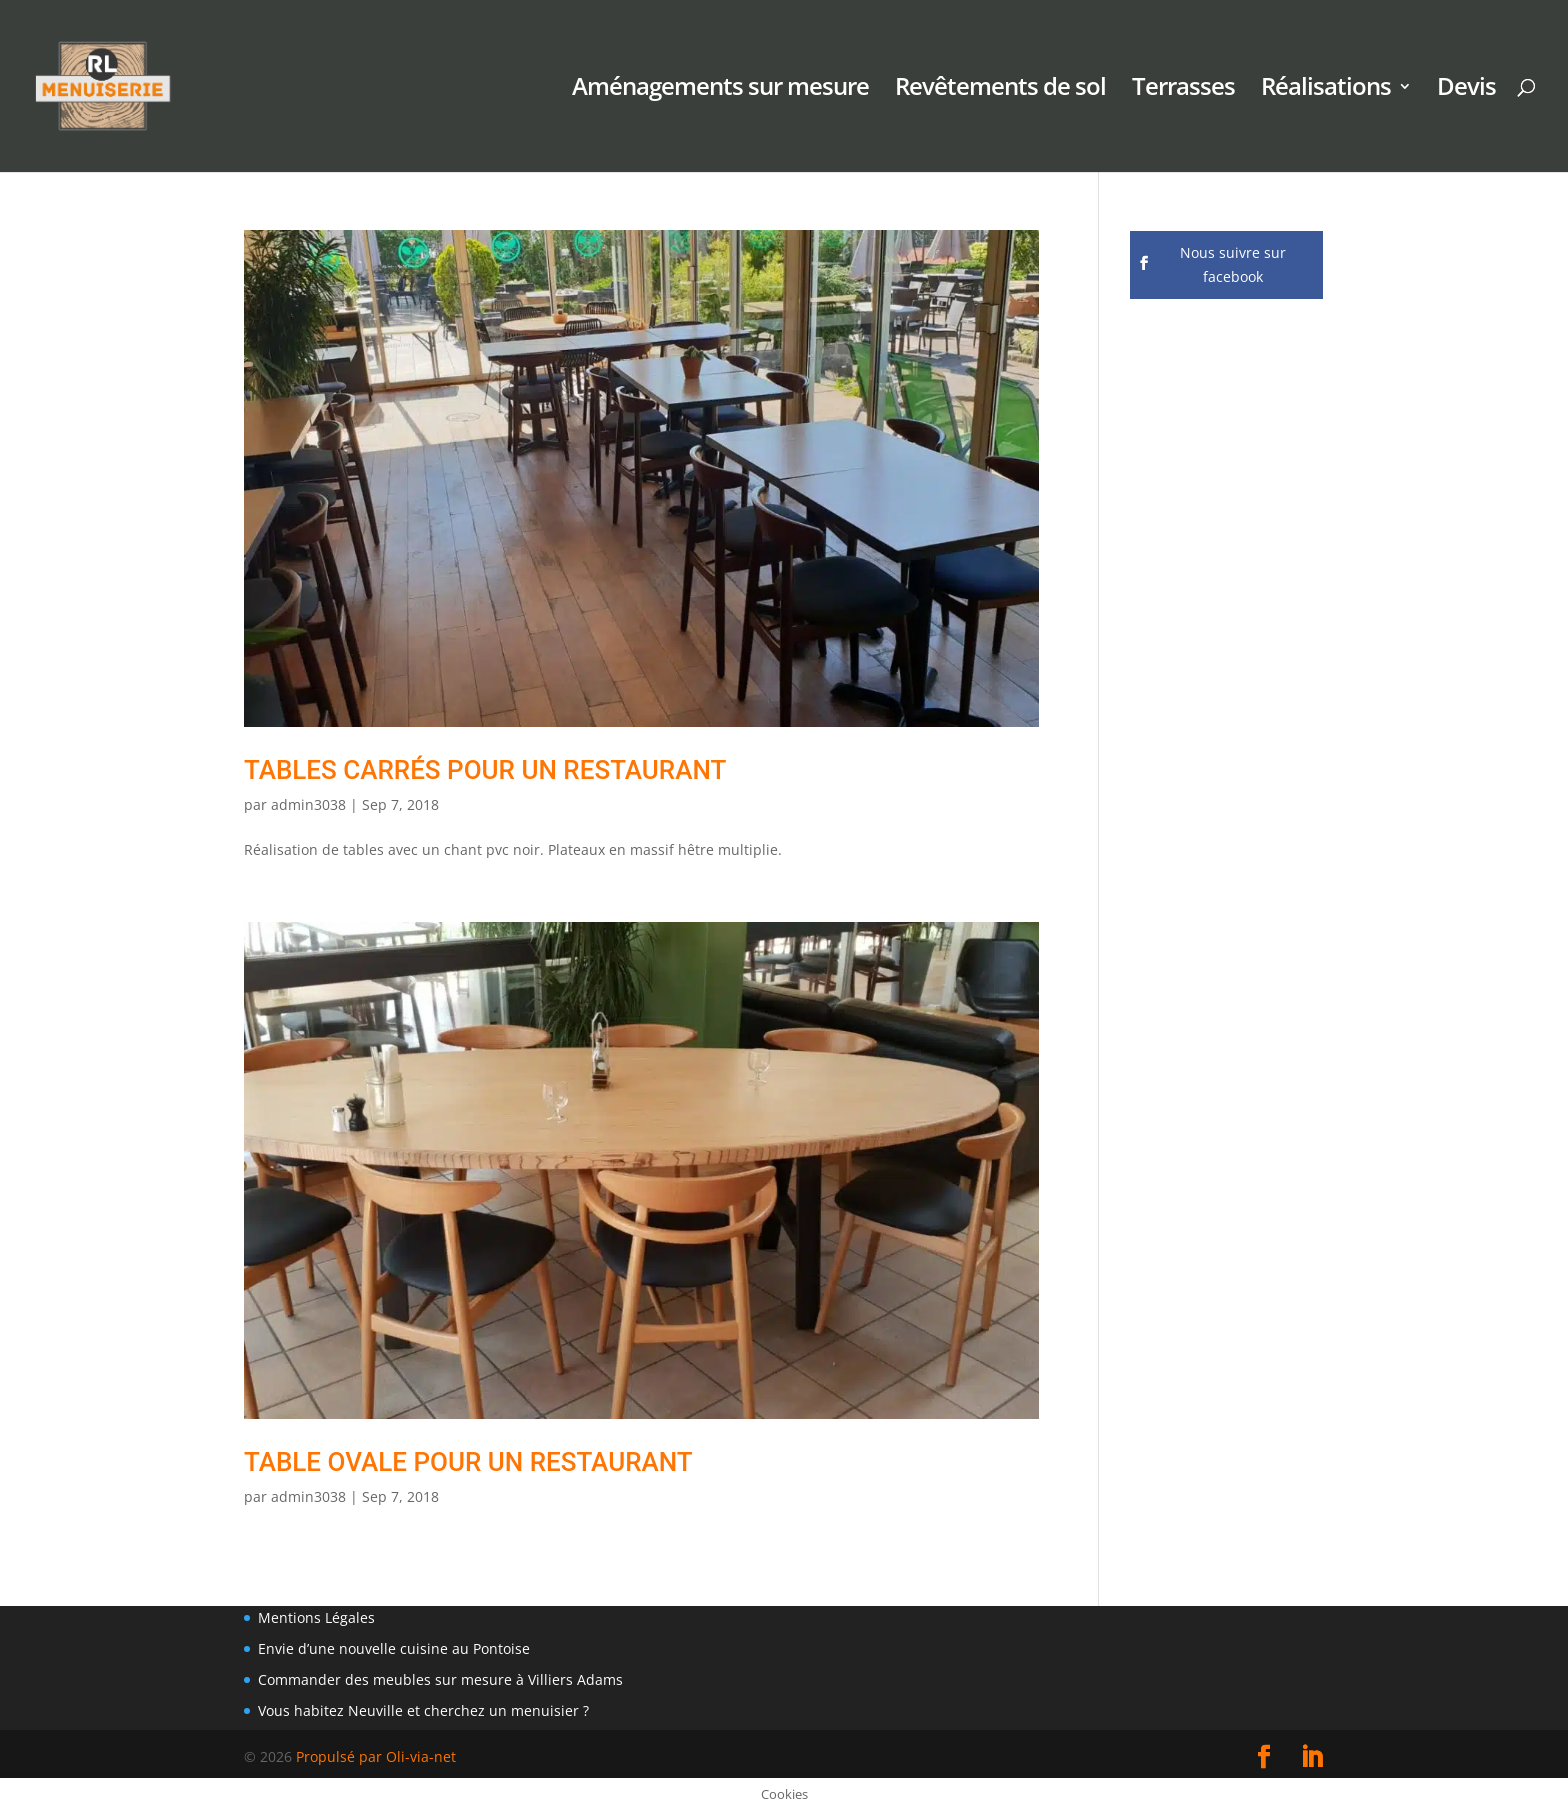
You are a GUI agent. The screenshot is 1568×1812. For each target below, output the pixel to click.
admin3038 (308, 804)
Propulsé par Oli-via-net (376, 1756)
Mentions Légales (316, 1617)
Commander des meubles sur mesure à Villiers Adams (440, 1679)
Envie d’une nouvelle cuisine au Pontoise (394, 1648)
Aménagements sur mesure (720, 90)
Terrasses (1183, 90)
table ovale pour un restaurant (468, 1462)
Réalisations (1326, 90)
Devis (1466, 90)
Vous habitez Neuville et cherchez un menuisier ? (423, 1710)
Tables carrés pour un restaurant (485, 770)
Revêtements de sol (1000, 90)
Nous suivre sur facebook (1233, 264)
